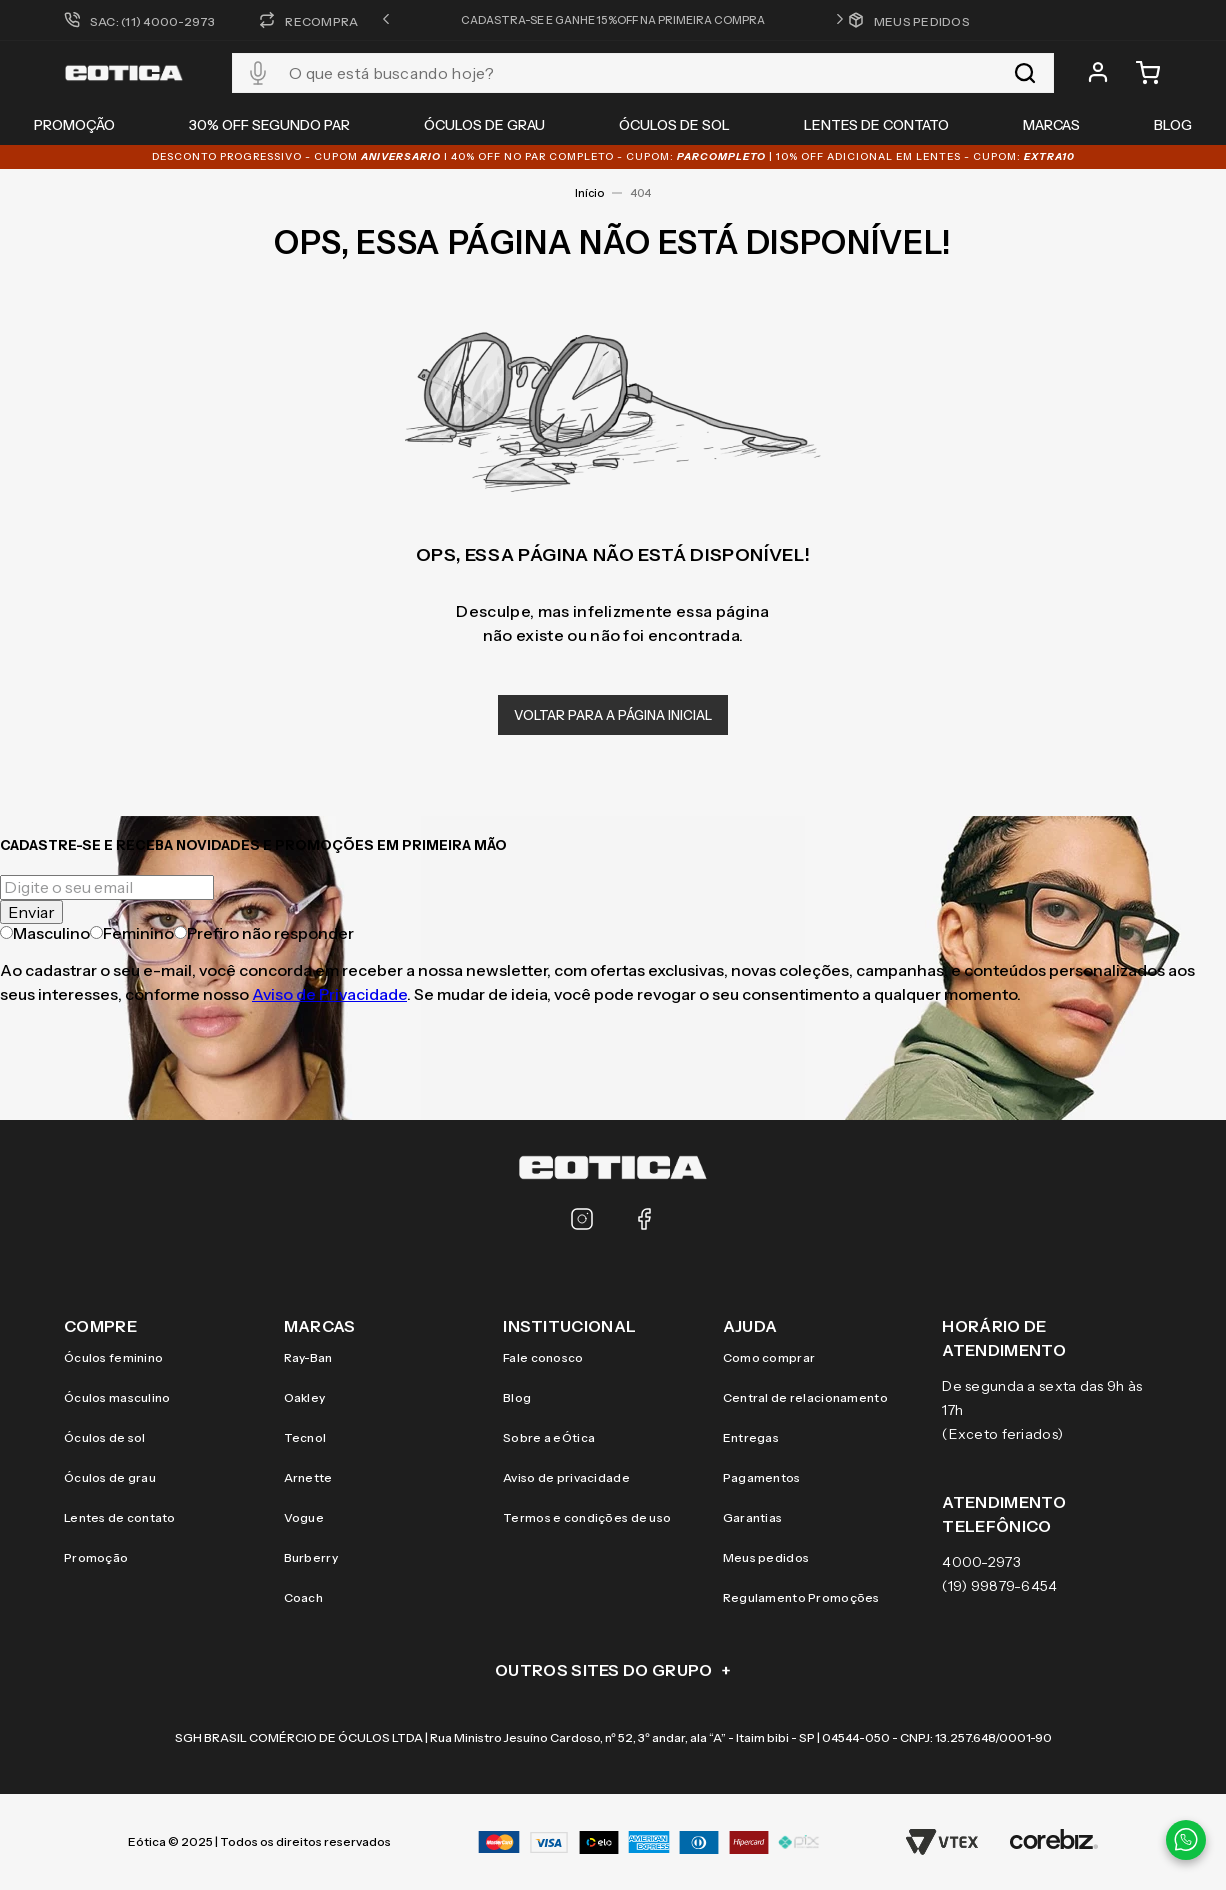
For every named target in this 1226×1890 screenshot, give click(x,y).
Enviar (31, 912)
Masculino (45, 933)
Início (589, 193)
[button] (386, 20)
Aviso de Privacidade (329, 994)
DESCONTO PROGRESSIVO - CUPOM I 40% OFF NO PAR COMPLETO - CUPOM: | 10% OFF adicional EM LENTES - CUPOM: (613, 156)
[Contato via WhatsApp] (1186, 1840)
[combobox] (643, 73)
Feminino (132, 933)
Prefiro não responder (264, 933)
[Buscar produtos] (1025, 73)
